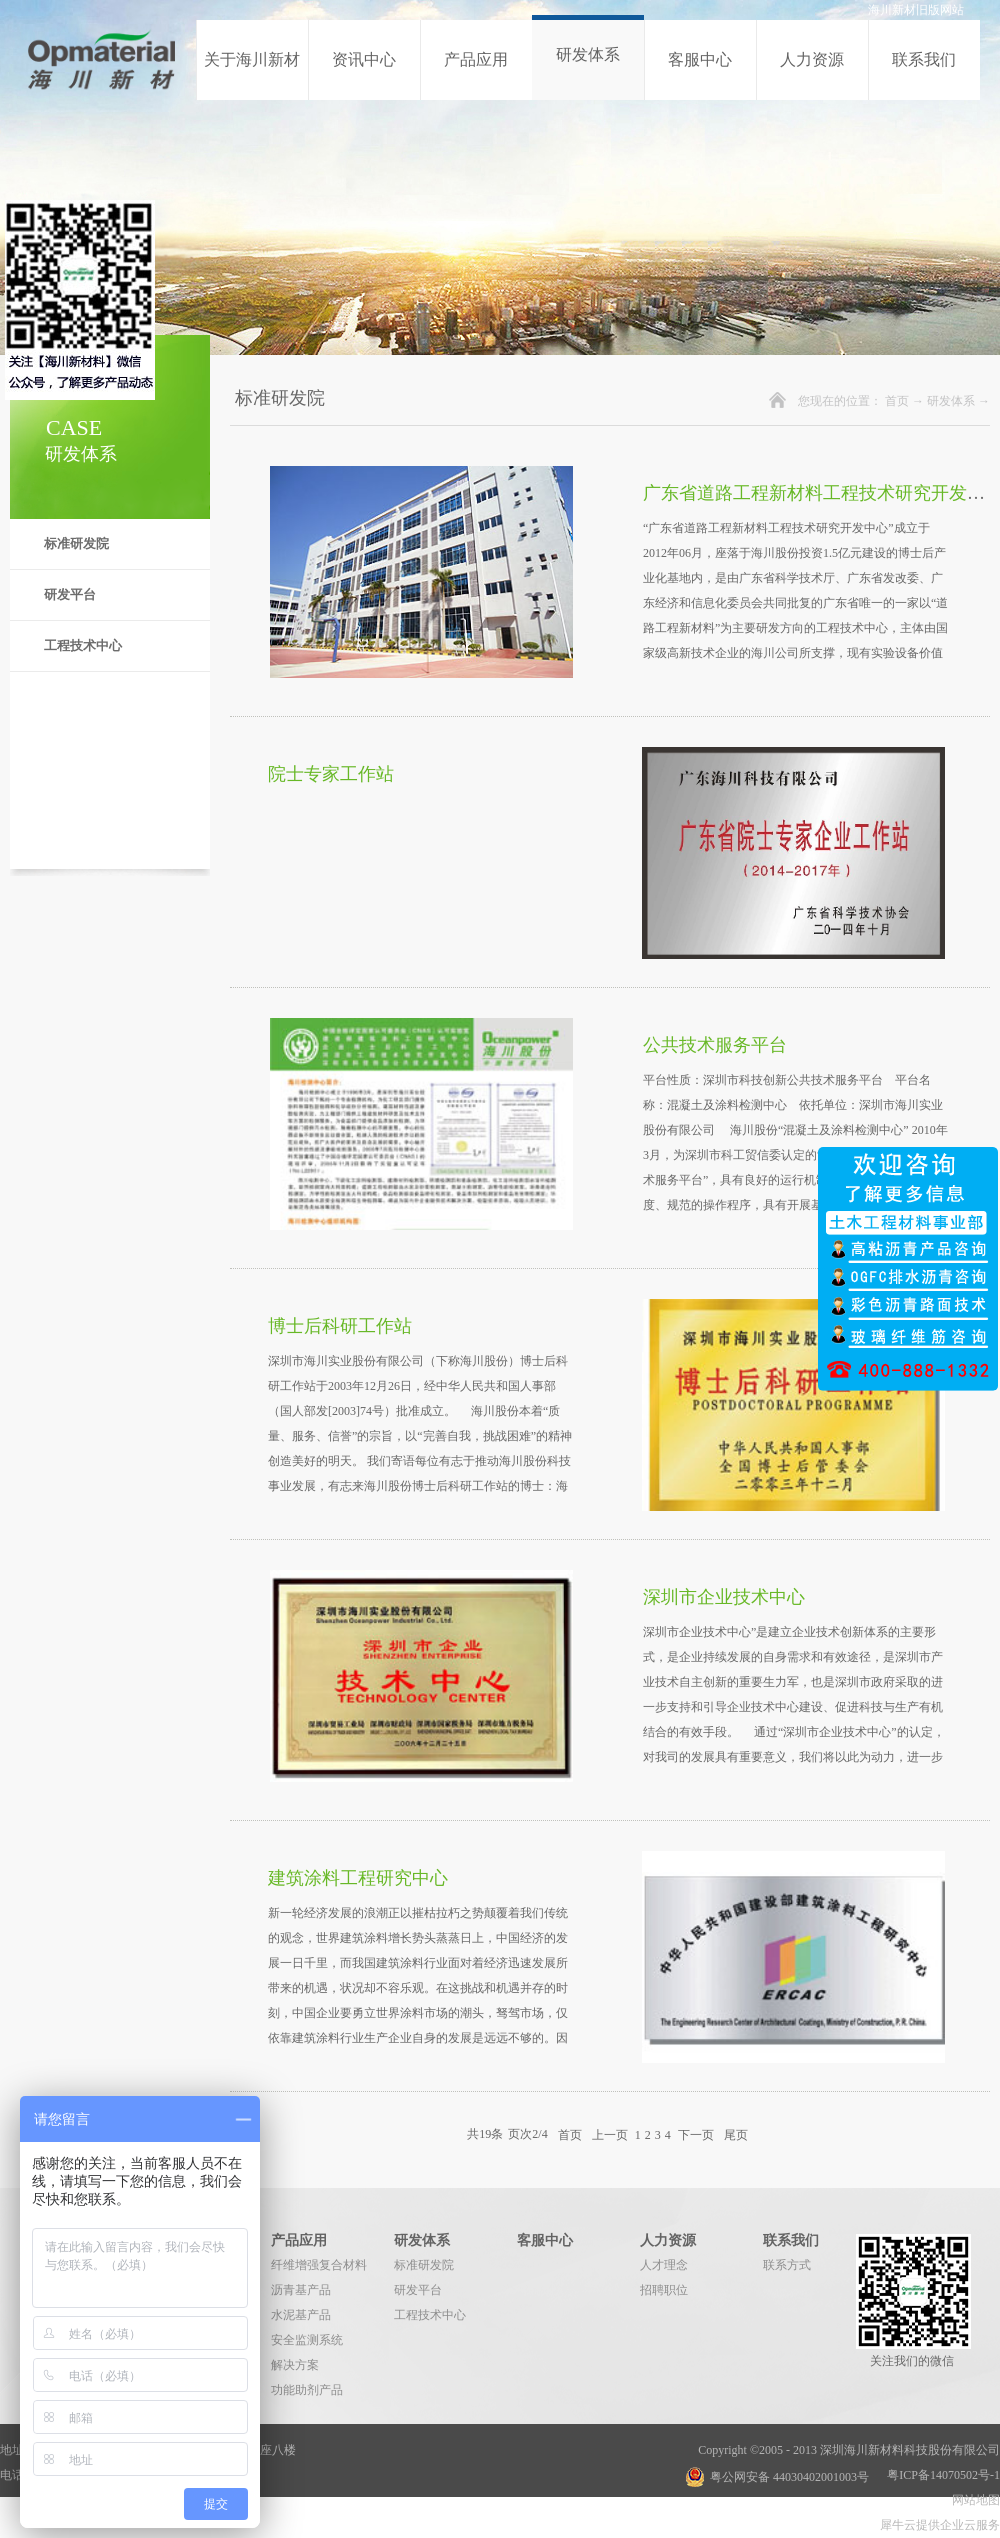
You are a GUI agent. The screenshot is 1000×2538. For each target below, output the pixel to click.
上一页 (610, 2134)
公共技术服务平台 (715, 1045)
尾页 (736, 2134)
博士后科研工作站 (340, 1326)
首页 (897, 401)
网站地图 (973, 2500)
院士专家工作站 (331, 774)
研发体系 (951, 401)
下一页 (696, 2134)
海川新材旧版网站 (916, 10)
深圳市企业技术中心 (724, 1597)
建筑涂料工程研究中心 (358, 1878)
